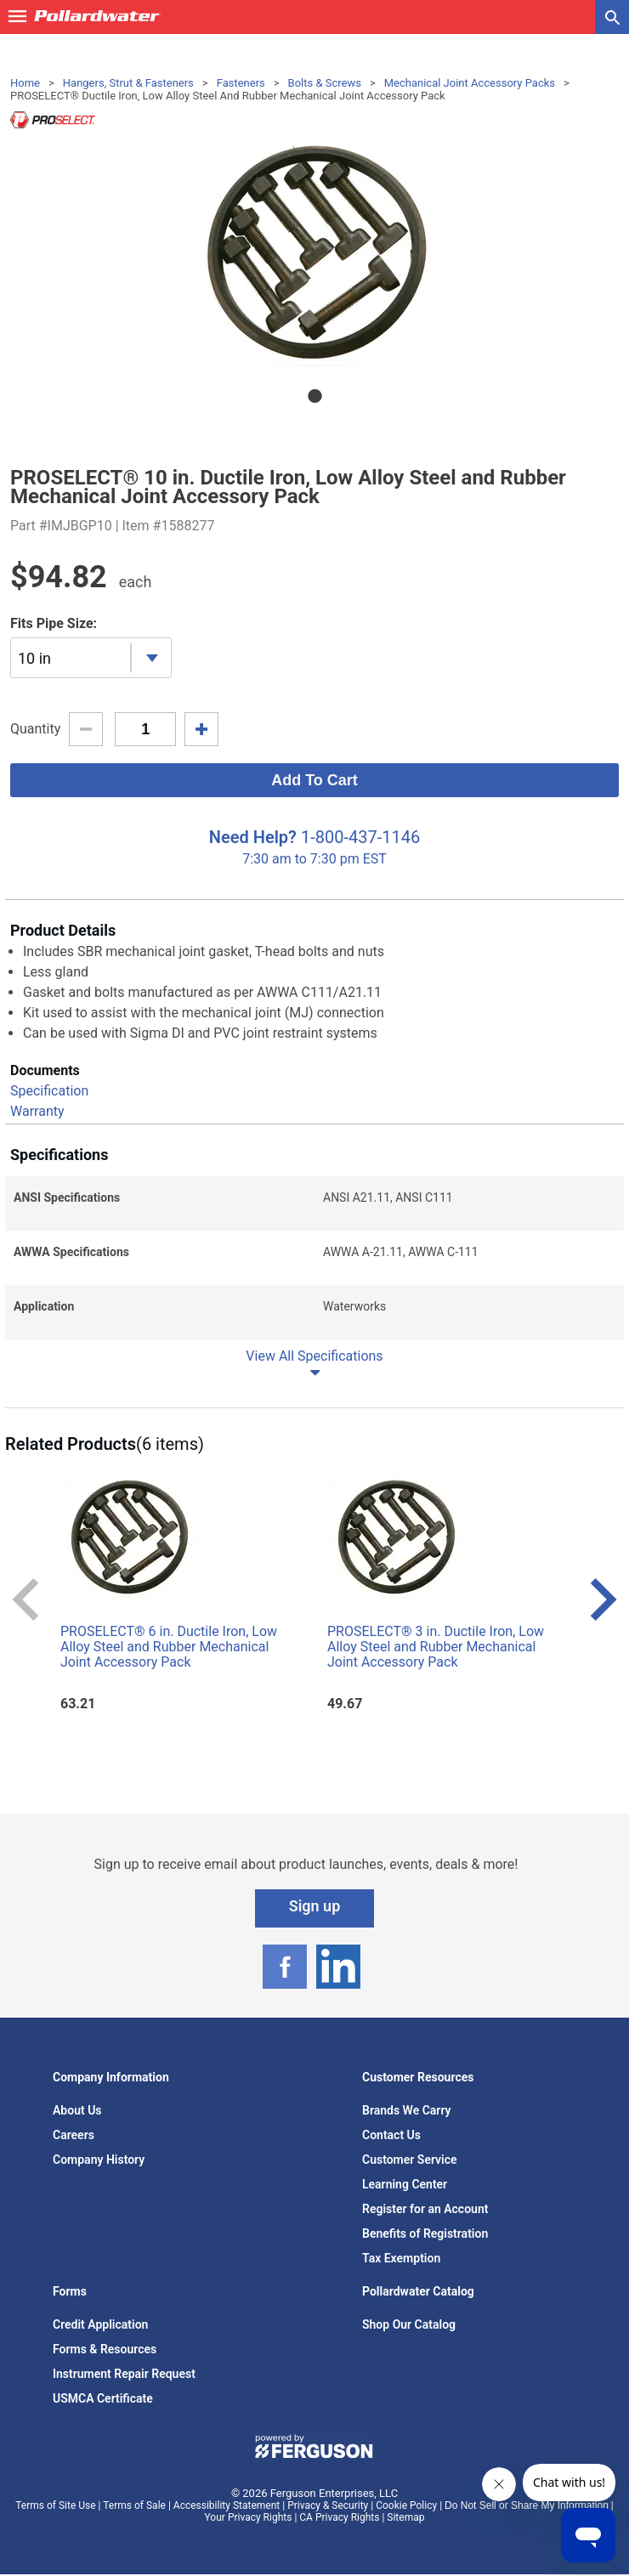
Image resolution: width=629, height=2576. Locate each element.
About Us (77, 2110)
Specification (49, 1091)
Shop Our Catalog (409, 2324)
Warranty (37, 1111)
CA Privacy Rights (339, 2517)
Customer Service (409, 2159)
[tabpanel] (314, 251)
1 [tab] (314, 396)
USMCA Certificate (103, 2398)
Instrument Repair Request (124, 2374)
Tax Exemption (401, 2258)
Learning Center (404, 2184)
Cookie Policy (406, 2505)
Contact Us (391, 2135)
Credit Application (100, 2324)
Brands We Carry (406, 2110)
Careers (73, 2135)
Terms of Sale (134, 2505)
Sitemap (405, 2517)
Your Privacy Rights (248, 2517)
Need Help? (253, 837)
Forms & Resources (104, 2349)
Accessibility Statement (226, 2505)
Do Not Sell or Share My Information (527, 2505)
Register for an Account (425, 2209)
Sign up (315, 1906)
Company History (98, 2159)
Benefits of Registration (425, 2233)
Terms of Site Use (55, 2505)
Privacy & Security (327, 2505)
